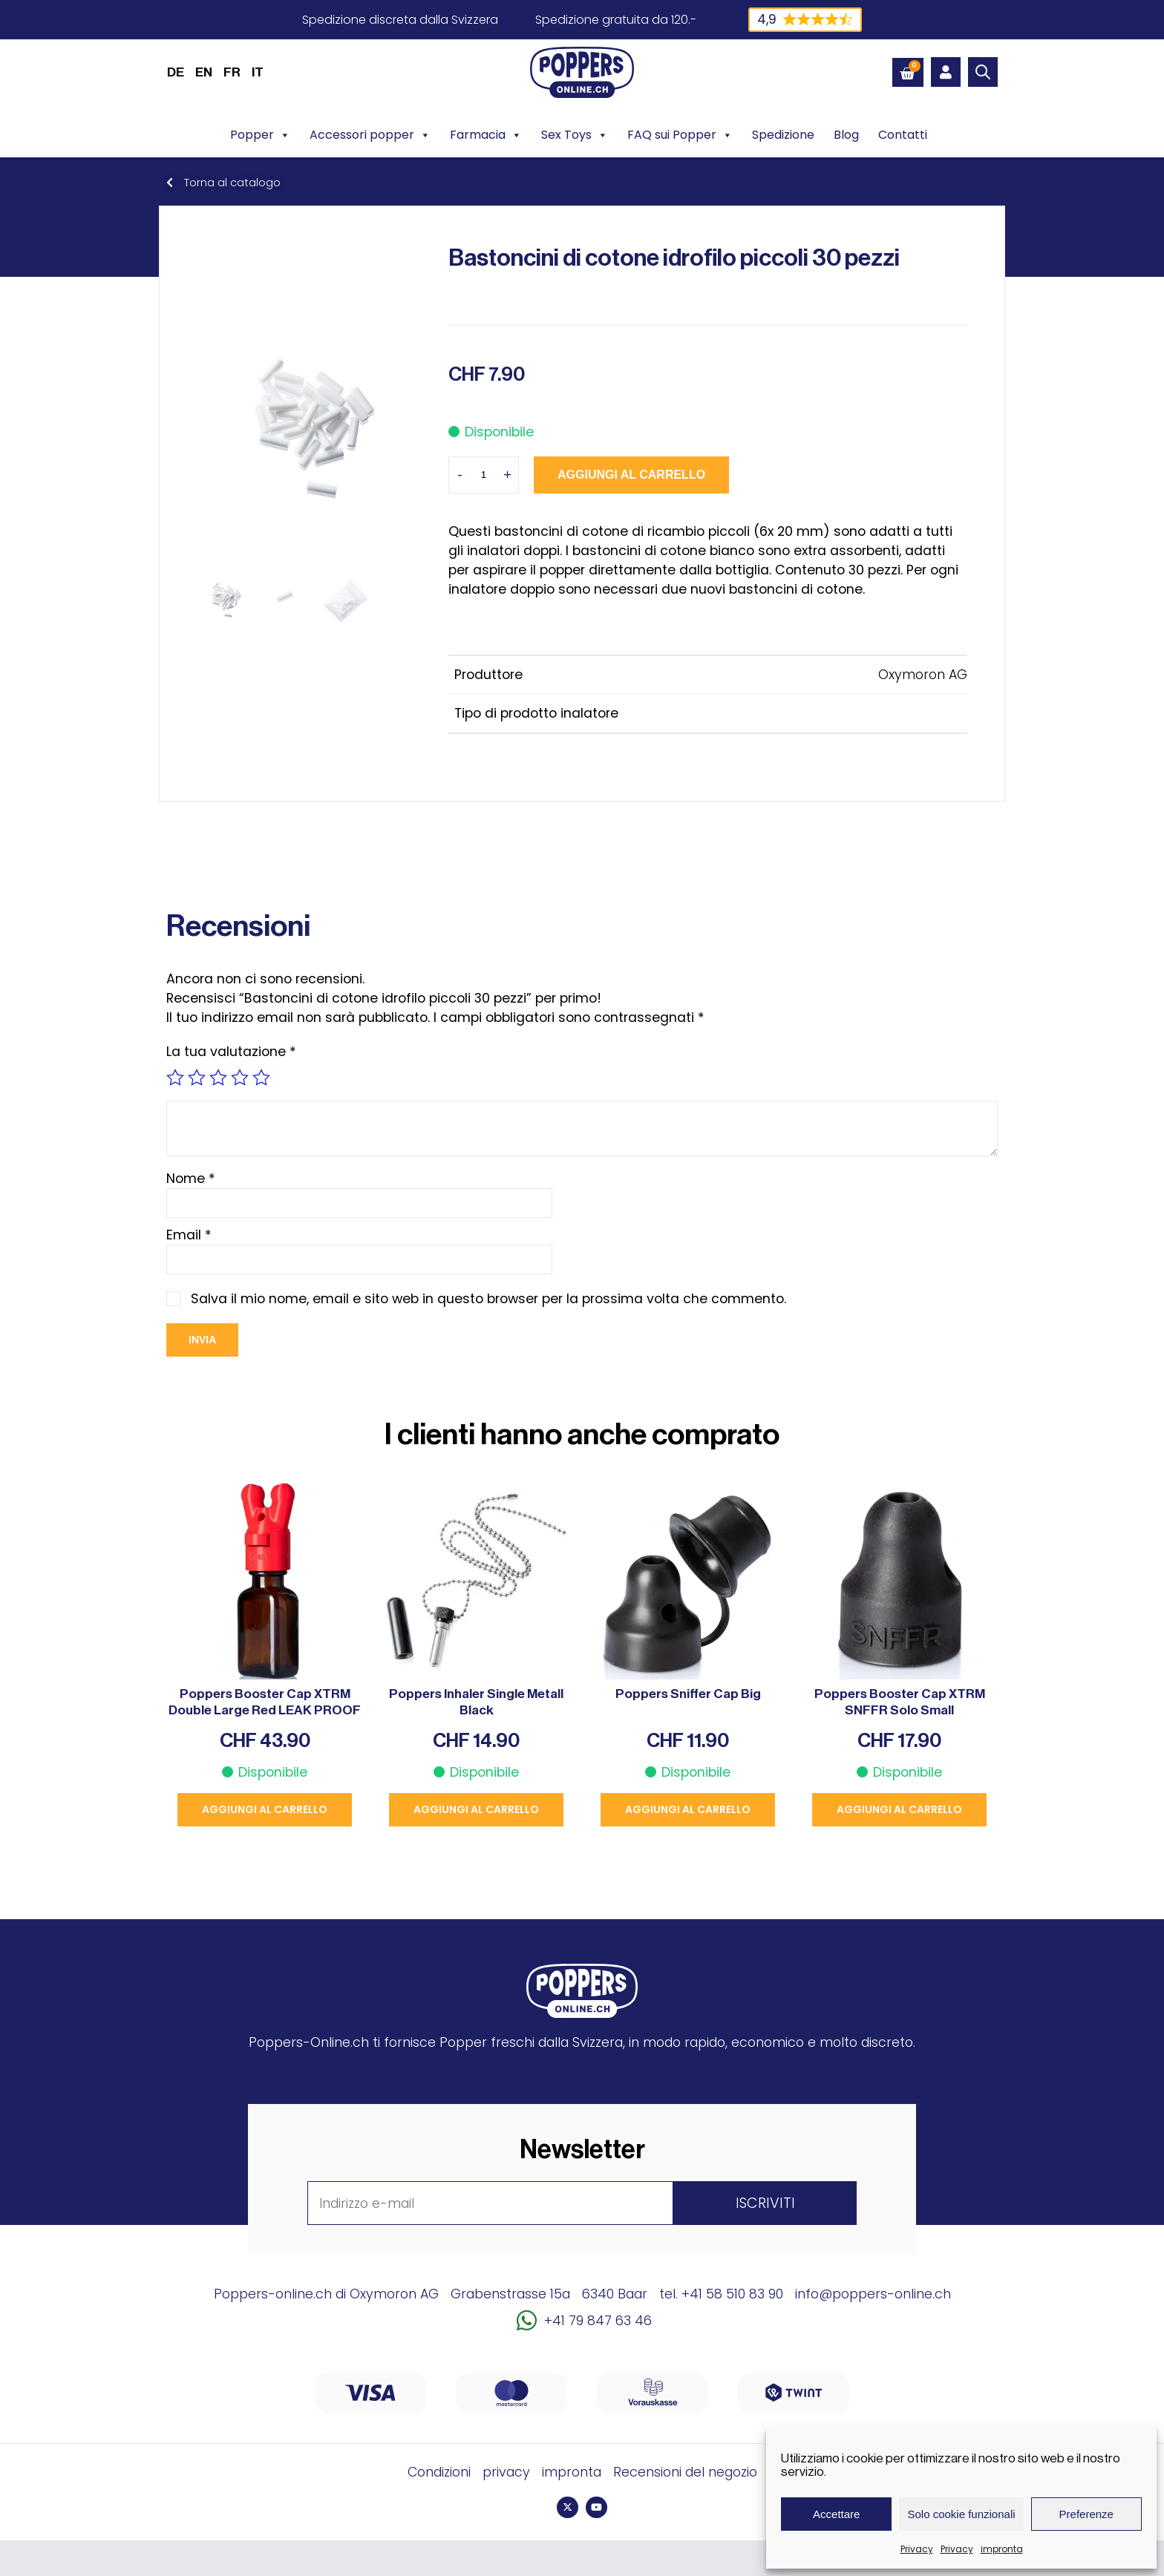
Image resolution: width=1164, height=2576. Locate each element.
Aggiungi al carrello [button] (264, 1809)
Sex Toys (574, 135)
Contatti (902, 134)
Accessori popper (370, 135)
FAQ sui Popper (680, 135)
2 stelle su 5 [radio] (197, 1078)
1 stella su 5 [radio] (175, 1078)
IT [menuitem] (258, 72)
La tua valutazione (231, 1052)
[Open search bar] (983, 72)
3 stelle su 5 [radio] (218, 1078)
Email (189, 1235)
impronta (1002, 2549)
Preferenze (1086, 2514)
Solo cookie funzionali (961, 2514)
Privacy (916, 2549)
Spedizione (783, 134)
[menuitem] (175, 72)
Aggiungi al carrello (631, 474)
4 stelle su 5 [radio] (240, 1078)
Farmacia (486, 135)
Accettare (836, 2514)
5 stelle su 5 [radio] (261, 1078)
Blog (846, 134)
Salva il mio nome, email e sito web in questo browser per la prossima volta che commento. (488, 1299)
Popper (260, 135)
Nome (190, 1178)
